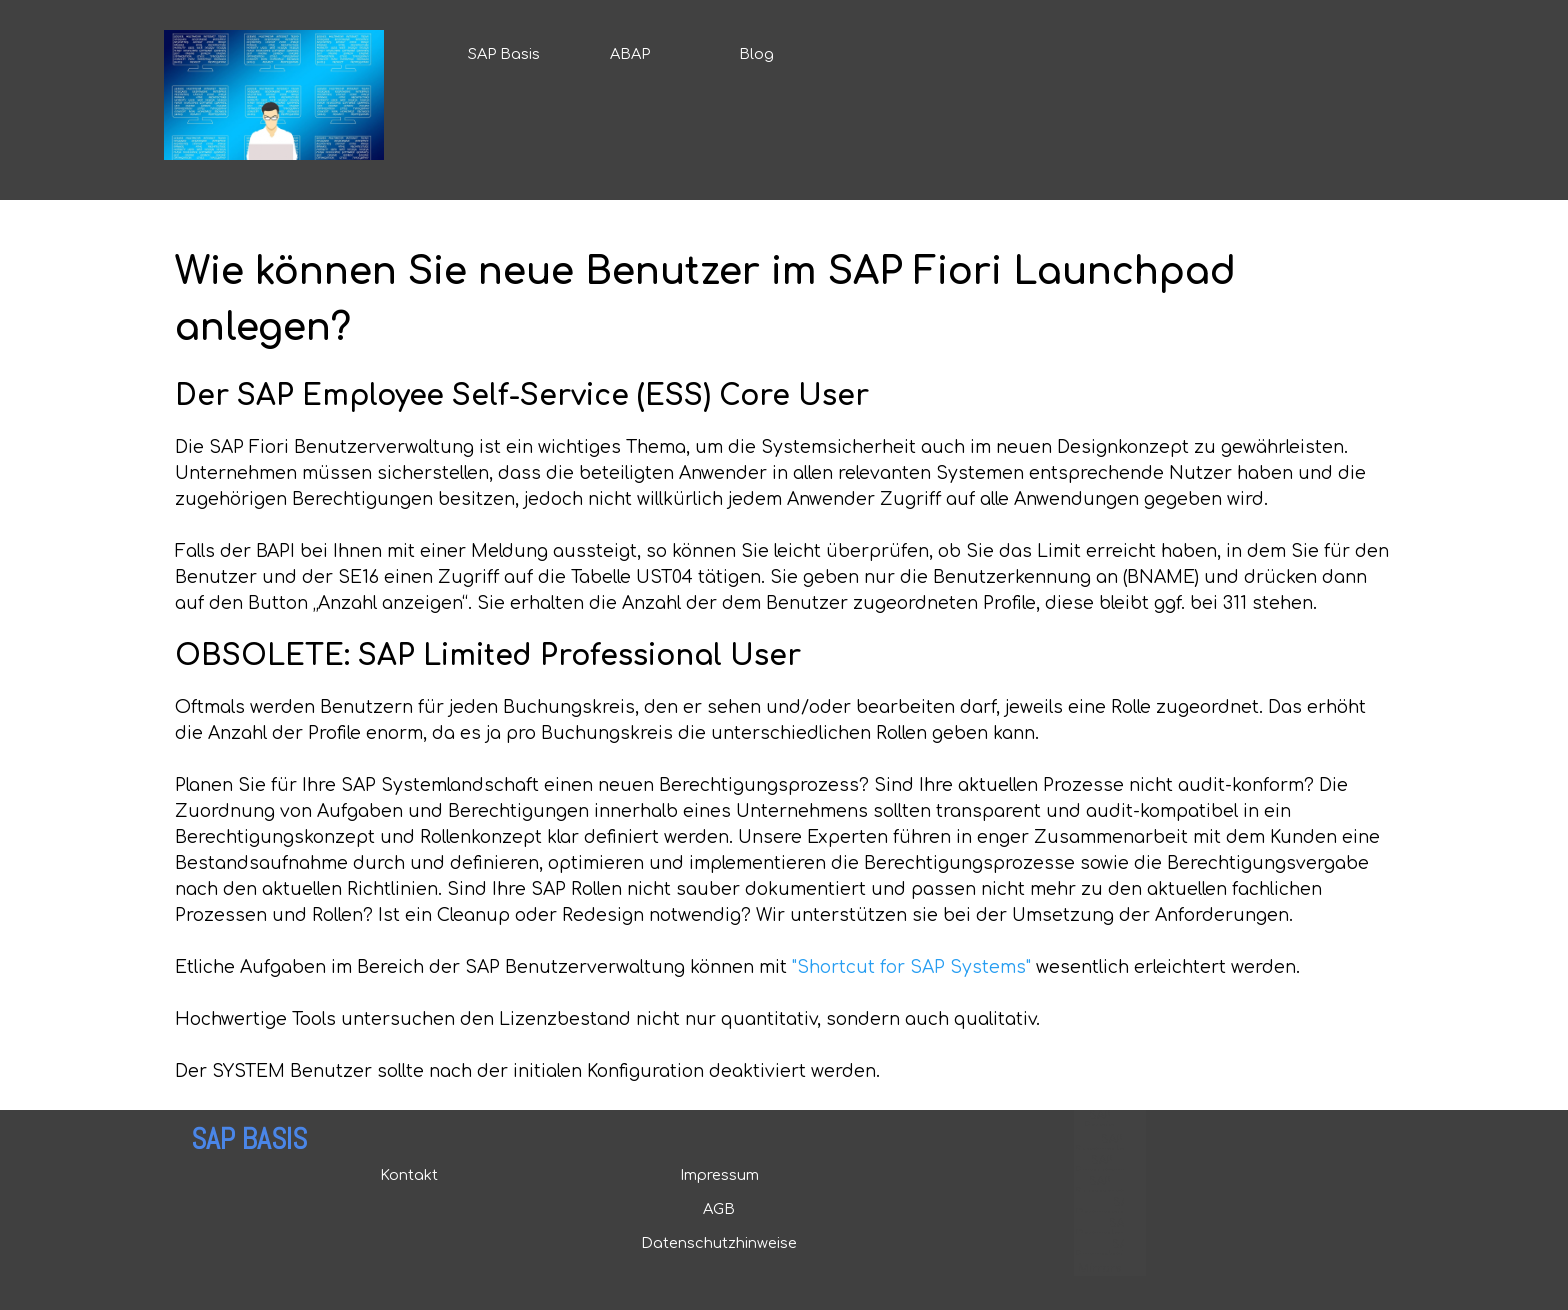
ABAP (630, 54)
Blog (756, 54)
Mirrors (1099, 1268)
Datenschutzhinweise (719, 1243)
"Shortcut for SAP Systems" (911, 967)
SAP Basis (504, 54)
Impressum (719, 1175)
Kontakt (409, 1175)
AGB (719, 1209)
